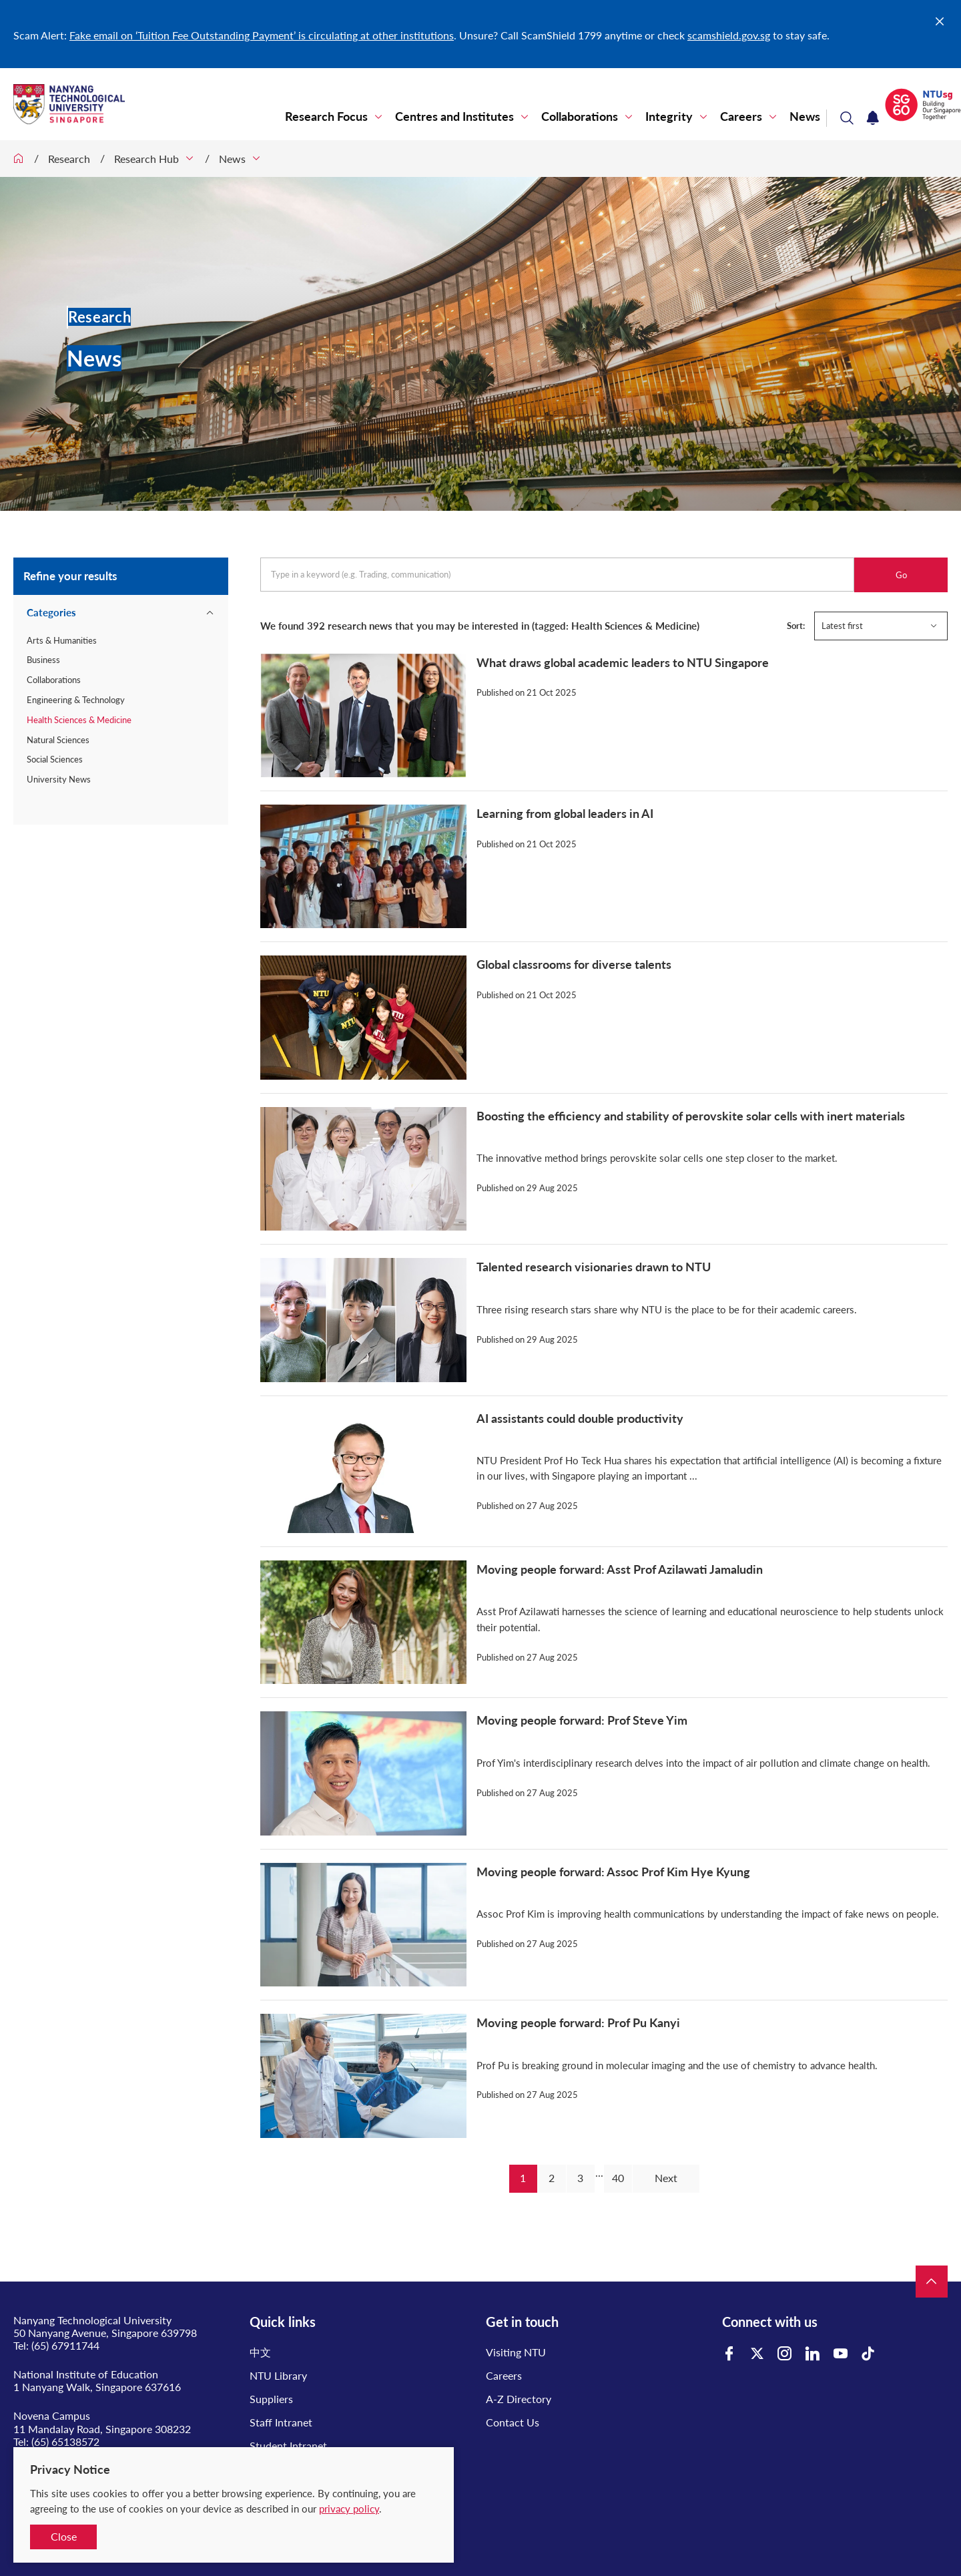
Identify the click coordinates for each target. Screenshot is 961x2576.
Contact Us (512, 2422)
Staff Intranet (281, 2422)
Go (901, 575)
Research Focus (326, 117)
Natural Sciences (58, 739)
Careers (741, 117)
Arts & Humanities (62, 640)
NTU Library (278, 2375)
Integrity (669, 117)
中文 (260, 2352)
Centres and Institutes (454, 117)
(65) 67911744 (65, 2345)
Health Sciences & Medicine (79, 719)
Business (43, 659)
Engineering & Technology (76, 699)
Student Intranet (288, 2445)
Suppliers (271, 2398)
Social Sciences (55, 759)
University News (59, 779)
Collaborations (579, 117)
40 (618, 2177)
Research (69, 158)
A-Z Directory (518, 2398)
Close (64, 2536)
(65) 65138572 (65, 2441)
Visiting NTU (516, 2352)
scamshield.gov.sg (728, 35)
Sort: (796, 625)
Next (666, 2177)
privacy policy (349, 2509)
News (804, 117)
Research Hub (146, 158)
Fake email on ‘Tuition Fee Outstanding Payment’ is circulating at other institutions (261, 35)
